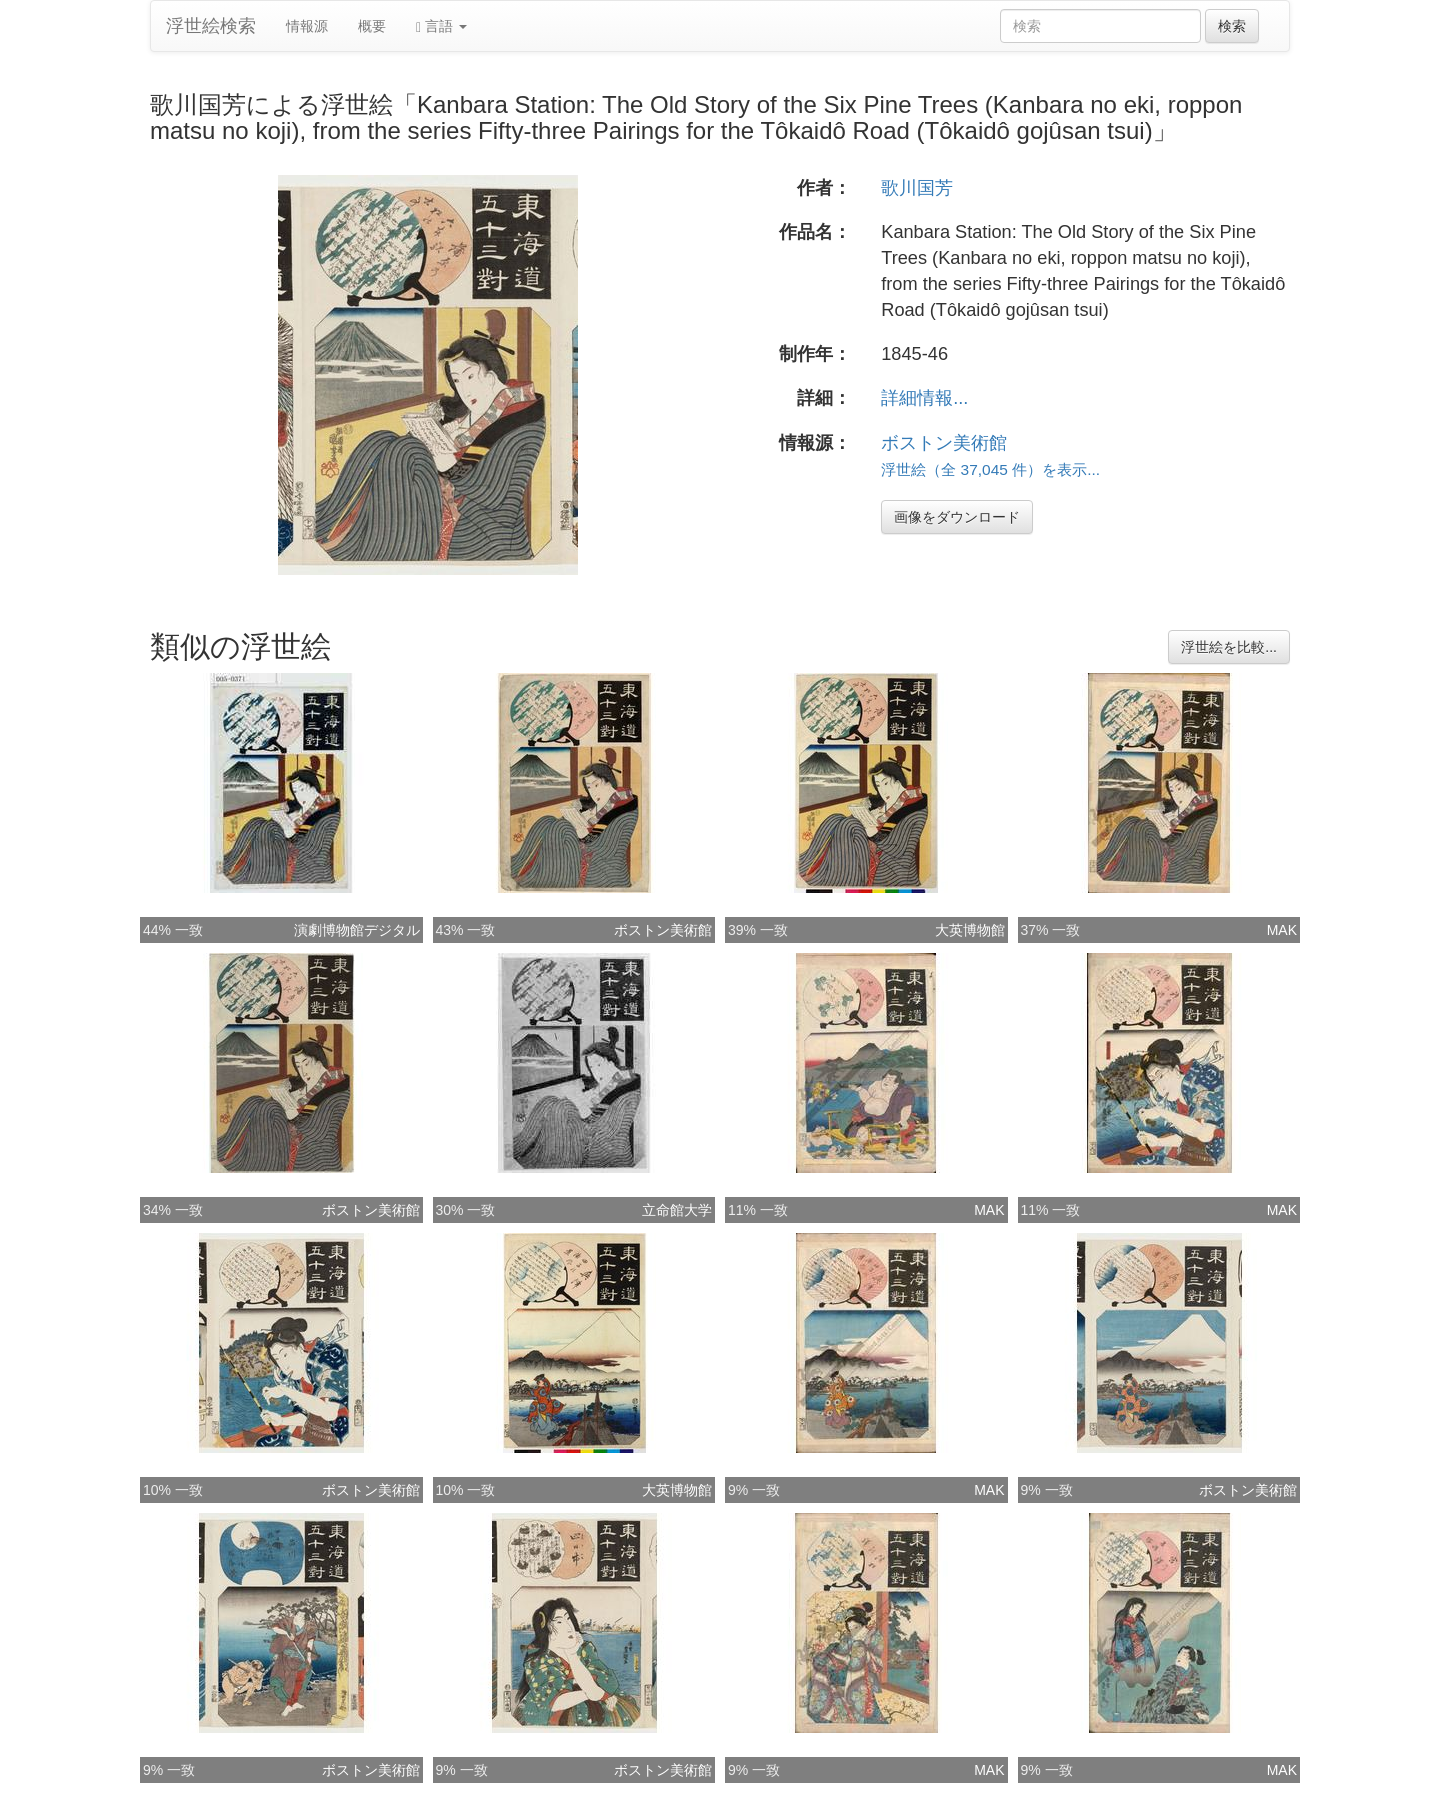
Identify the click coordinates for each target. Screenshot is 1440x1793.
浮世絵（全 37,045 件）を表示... (990, 469)
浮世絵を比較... (1229, 647)
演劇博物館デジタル (357, 930)
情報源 (307, 26)
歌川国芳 (917, 188)
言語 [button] (441, 26)
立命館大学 (677, 1210)
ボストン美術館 (944, 443)
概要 (372, 26)
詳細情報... (924, 398)
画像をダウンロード (957, 517)
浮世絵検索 (211, 26)
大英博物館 (970, 930)
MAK (1282, 930)
